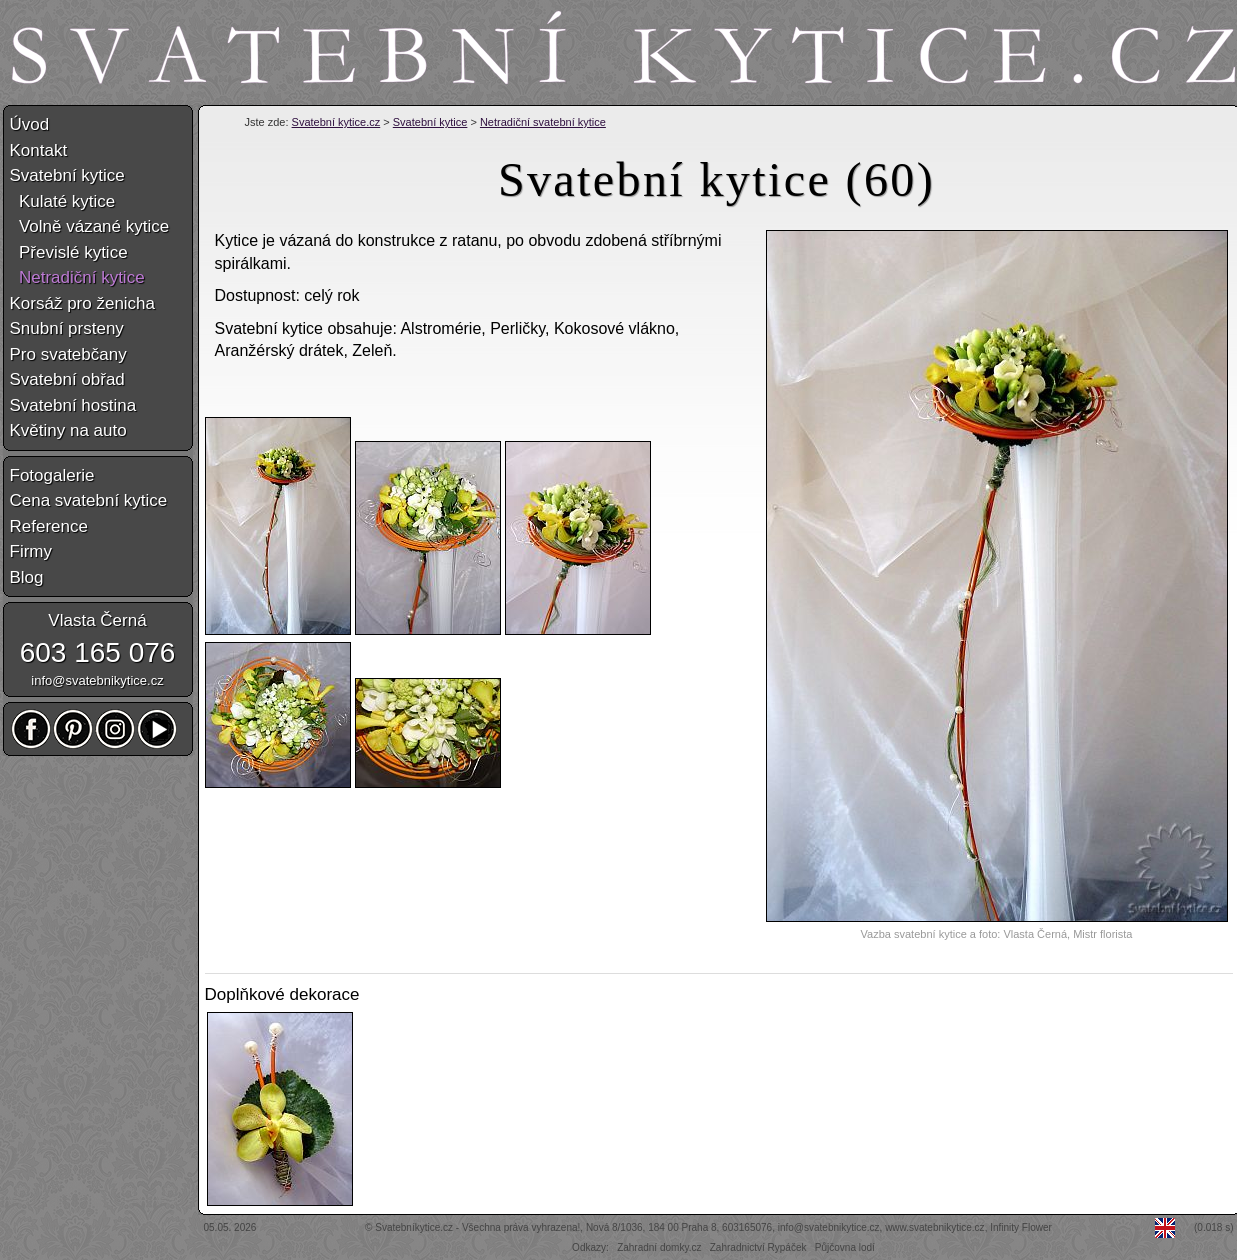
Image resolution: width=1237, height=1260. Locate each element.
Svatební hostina (73, 405)
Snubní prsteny (67, 328)
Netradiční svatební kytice (543, 122)
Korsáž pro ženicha (83, 303)
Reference (49, 526)
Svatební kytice (430, 122)
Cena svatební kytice (89, 500)
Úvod (30, 124)
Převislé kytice (69, 252)
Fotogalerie (52, 475)
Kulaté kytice (63, 201)
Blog (27, 577)
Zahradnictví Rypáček (758, 1247)
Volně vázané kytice (90, 226)
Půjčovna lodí (845, 1247)
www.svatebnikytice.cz (934, 1227)
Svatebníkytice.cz (414, 1227)
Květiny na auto (68, 430)
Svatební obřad (67, 379)
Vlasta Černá (97, 620)
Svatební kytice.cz (336, 122)
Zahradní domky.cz (659, 1247)
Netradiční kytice (77, 277)
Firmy (31, 551)
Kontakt (39, 150)
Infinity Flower (1021, 1227)
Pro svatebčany (68, 354)
